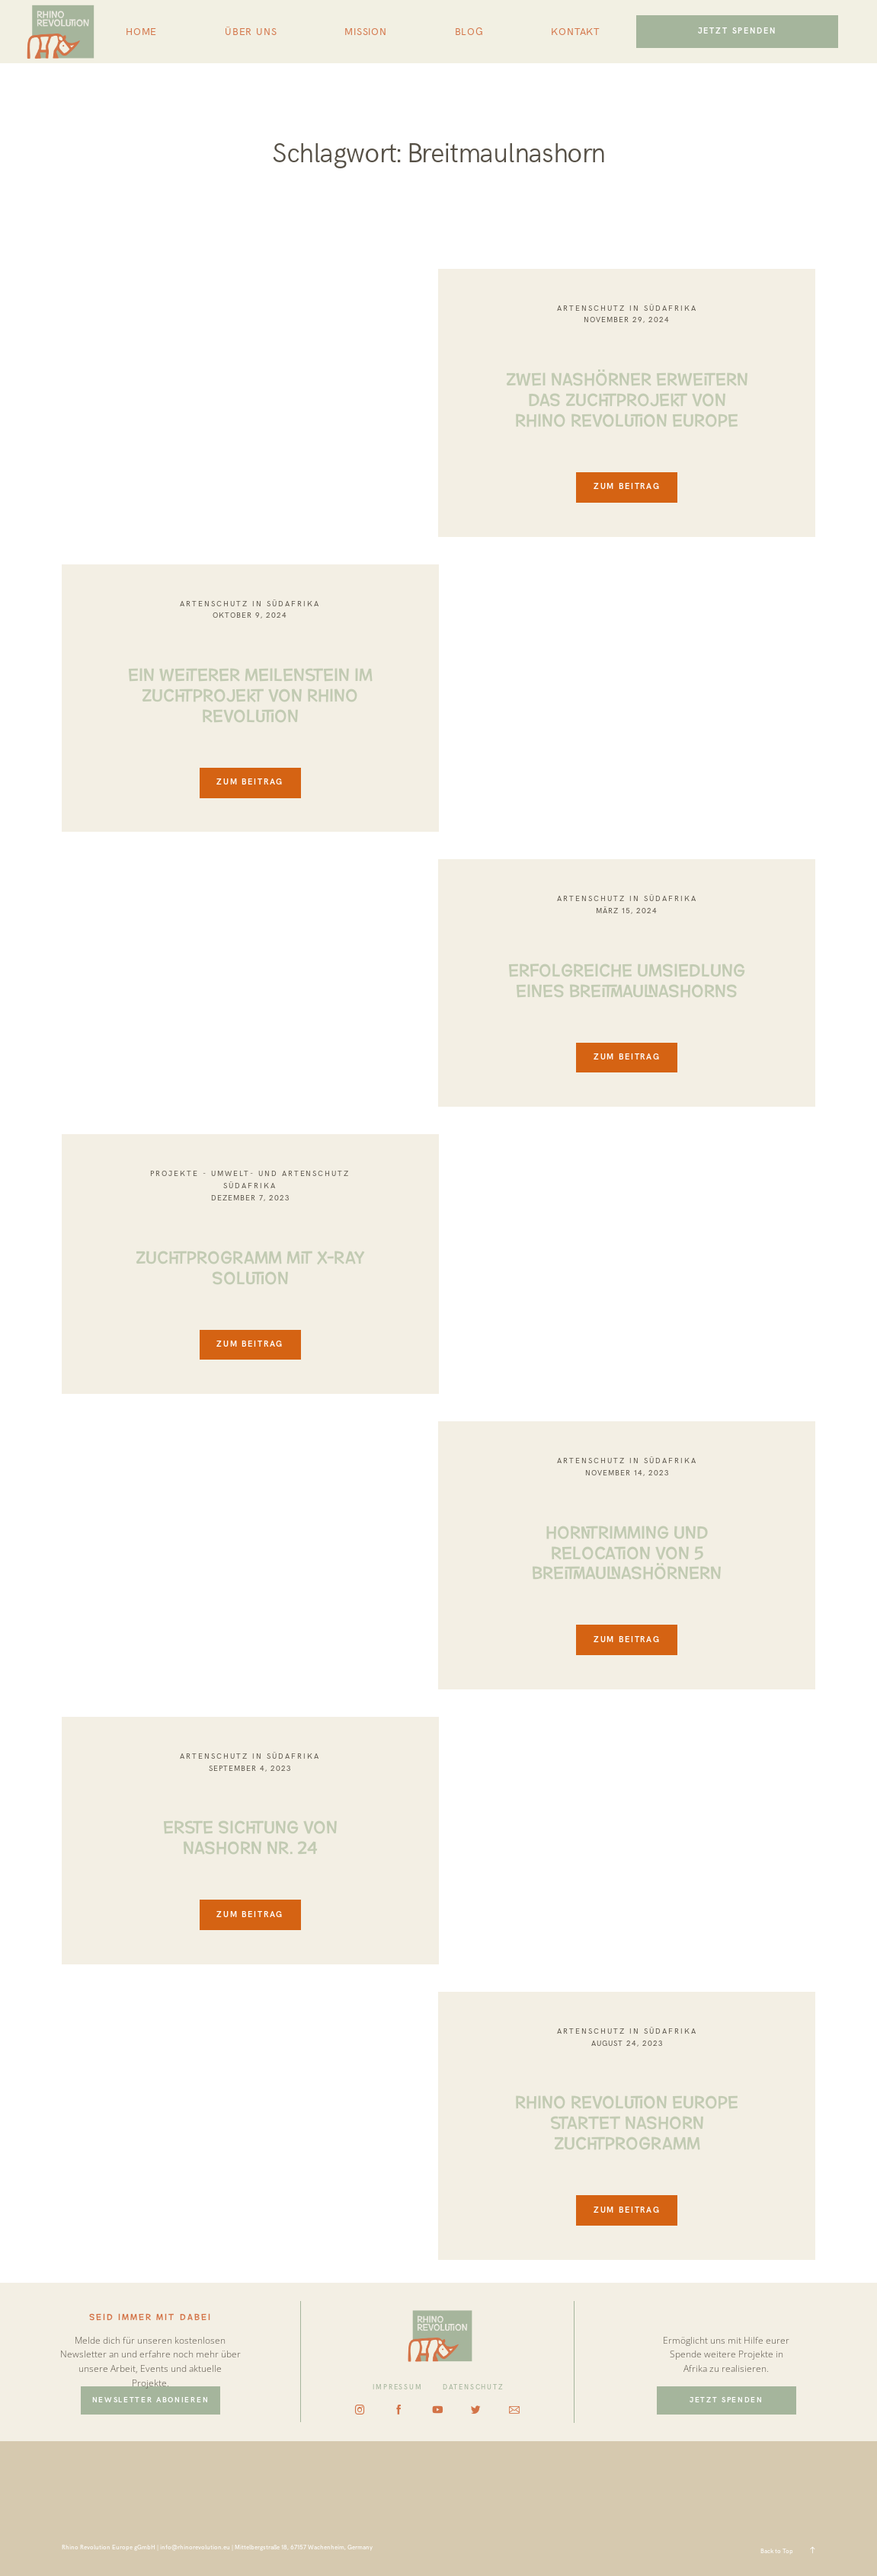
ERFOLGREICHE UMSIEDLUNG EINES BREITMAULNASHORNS (626, 978)
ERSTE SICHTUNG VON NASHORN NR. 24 (250, 1835)
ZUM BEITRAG (627, 486)
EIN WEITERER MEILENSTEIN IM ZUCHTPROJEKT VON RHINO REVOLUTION (250, 693)
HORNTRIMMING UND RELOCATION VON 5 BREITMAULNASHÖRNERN (627, 1551)
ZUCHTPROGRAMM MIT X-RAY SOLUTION (250, 1265)
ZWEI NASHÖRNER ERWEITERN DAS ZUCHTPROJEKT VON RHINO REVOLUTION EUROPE (627, 397)
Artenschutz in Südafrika (626, 308)
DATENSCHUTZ (473, 2387)
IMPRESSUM (397, 2387)
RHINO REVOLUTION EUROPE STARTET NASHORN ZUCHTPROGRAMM (626, 2120)
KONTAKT (575, 32)
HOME (141, 32)
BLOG (469, 32)
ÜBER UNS (251, 32)
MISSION (365, 32)
